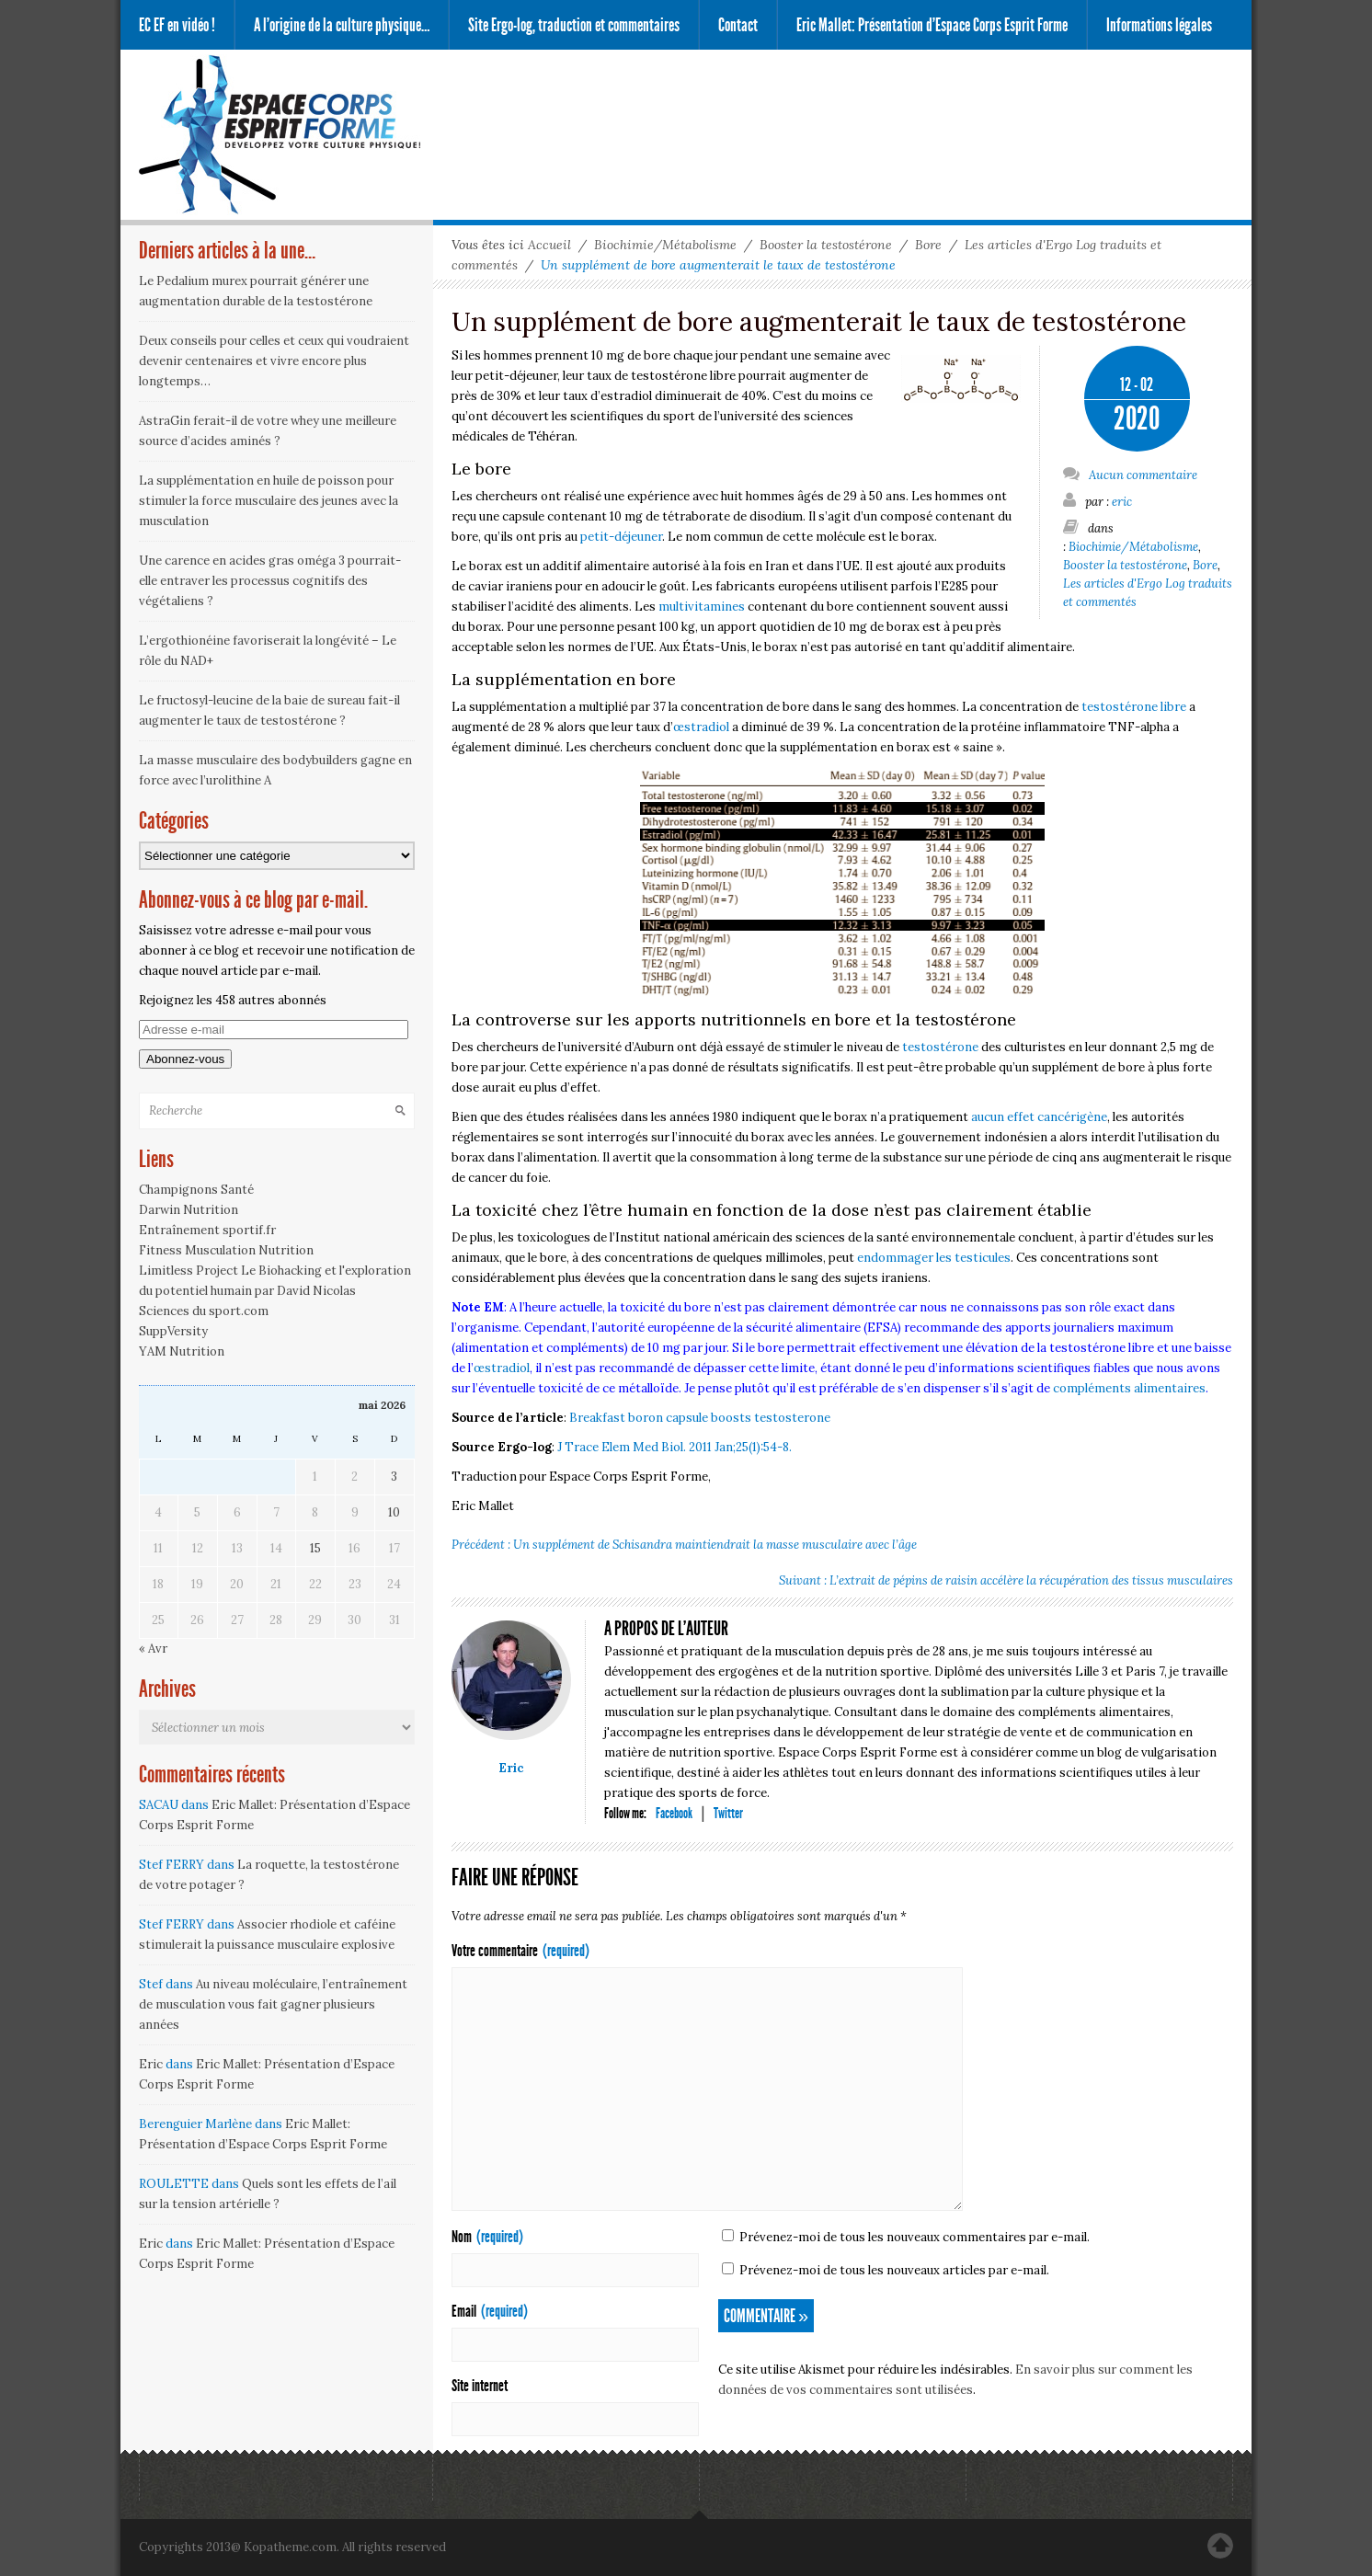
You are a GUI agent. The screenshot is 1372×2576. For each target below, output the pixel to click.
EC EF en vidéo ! (177, 25)
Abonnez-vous (185, 1059)
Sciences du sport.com (204, 1311)
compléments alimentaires (1129, 1388)
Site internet (480, 2386)
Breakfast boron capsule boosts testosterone (699, 1417)
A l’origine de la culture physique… (341, 25)
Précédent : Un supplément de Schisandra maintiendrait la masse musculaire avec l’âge (684, 1544)
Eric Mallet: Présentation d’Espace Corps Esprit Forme (932, 25)
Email (490, 2311)
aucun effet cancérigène (1039, 1117)
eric (1122, 501)
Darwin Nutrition (188, 1210)
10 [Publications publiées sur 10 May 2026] (394, 1512)
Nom (487, 2237)
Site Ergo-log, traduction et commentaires (574, 25)
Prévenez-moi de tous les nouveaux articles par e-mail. (894, 2270)
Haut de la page (1220, 2546)
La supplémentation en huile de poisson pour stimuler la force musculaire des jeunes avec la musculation (268, 501)
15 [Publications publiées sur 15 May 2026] (315, 1548)
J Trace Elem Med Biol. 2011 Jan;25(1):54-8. (674, 1447)
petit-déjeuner (621, 536)
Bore (928, 244)
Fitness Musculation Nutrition (226, 1250)
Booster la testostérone (826, 244)
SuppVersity (173, 1331)
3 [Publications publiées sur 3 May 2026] (394, 1476)
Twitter (728, 1813)
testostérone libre (1133, 707)
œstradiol (701, 727)
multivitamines (701, 606)
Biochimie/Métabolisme (665, 244)
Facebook (674, 1813)
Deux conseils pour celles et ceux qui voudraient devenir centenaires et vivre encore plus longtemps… (274, 361)
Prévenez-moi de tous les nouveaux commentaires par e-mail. (914, 2237)
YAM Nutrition (181, 1351)
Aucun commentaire (1130, 474)
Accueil (549, 244)
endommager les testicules (934, 1257)
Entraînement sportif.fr (207, 1230)
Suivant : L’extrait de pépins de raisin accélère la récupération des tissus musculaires (1006, 1580)
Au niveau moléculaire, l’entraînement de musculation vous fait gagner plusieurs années (273, 2004)
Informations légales (1159, 25)
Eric (511, 1768)
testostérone (940, 1047)
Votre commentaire (520, 1951)
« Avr (153, 1648)
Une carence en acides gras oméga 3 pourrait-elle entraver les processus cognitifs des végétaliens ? (270, 581)
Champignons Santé (196, 1189)
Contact (738, 25)
